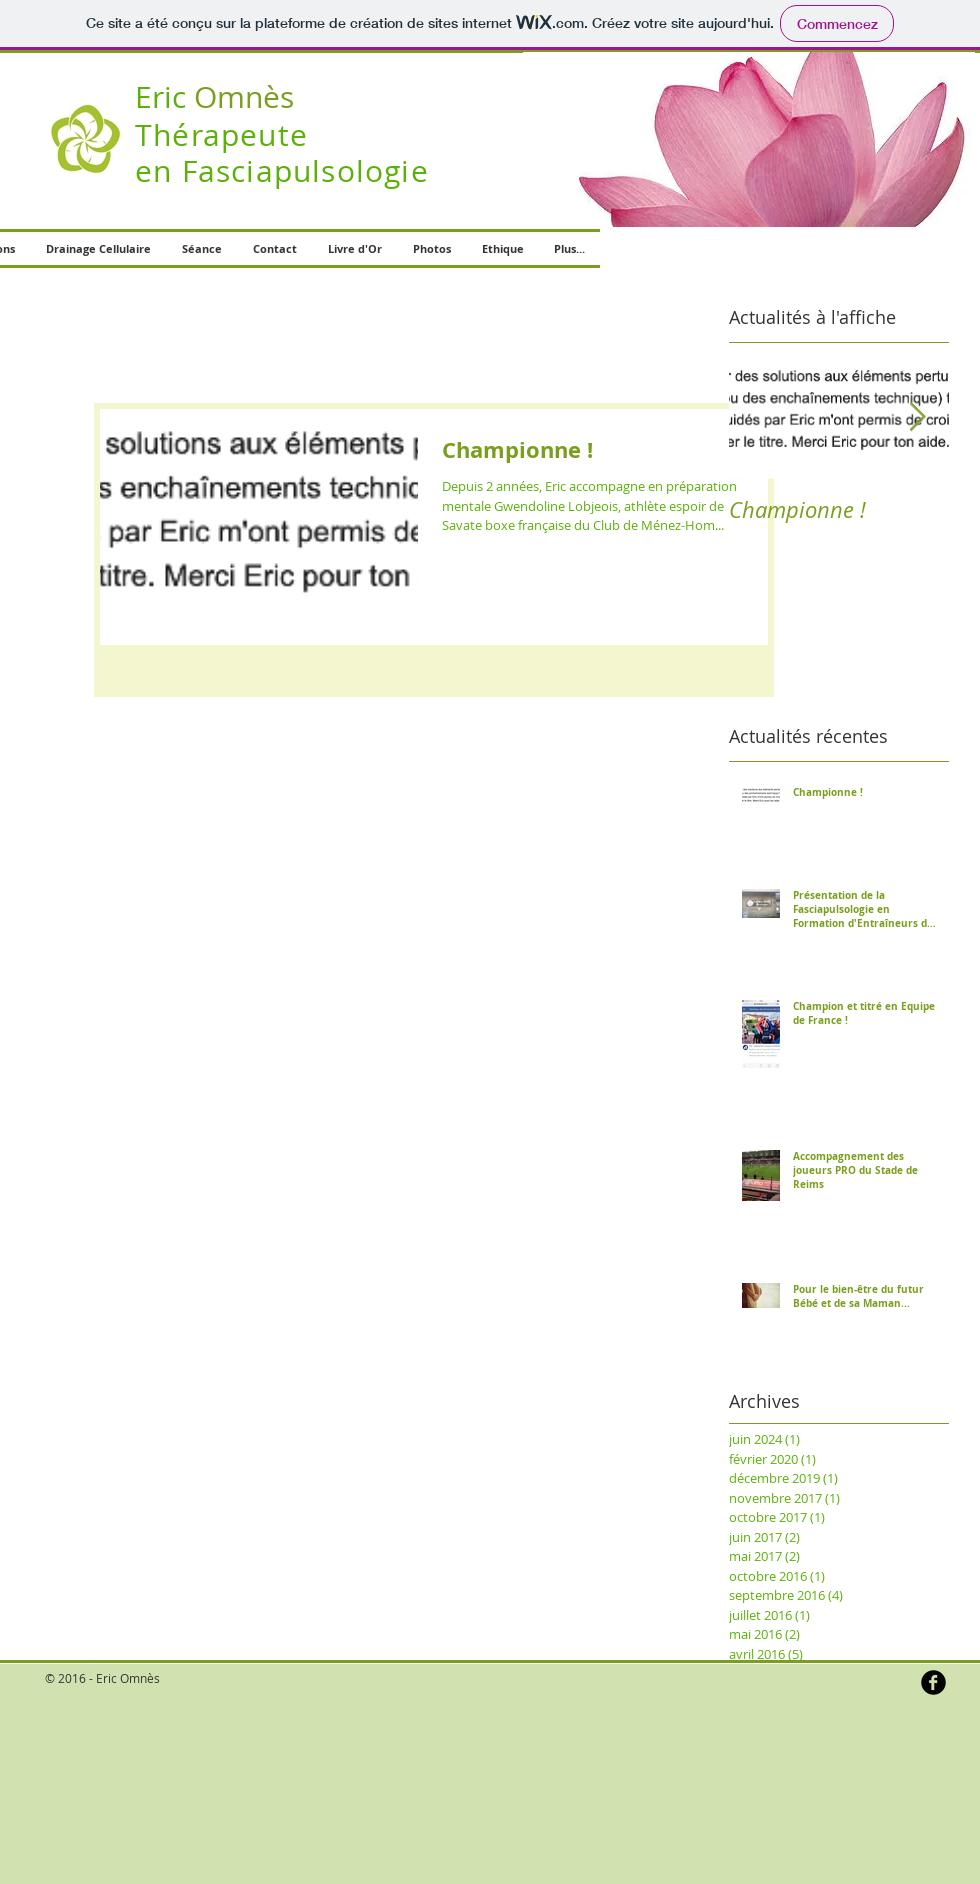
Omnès (214, 97)
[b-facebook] (933, 1682)
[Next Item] (917, 417)
